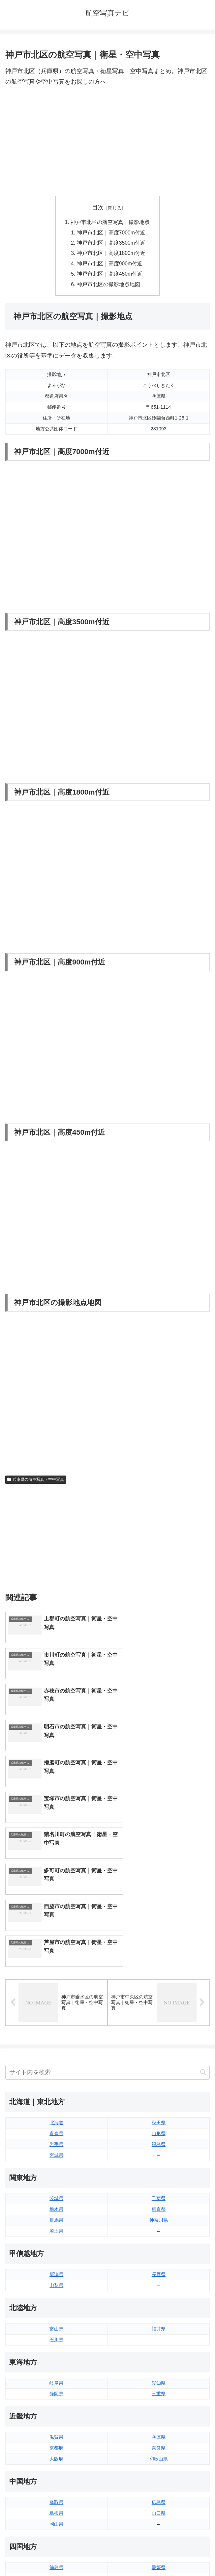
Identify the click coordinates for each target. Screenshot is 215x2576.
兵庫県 (159, 2260)
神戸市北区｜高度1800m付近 (111, 255)
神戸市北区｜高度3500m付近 (111, 244)
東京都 (159, 2032)
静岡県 (56, 2217)
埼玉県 (56, 2054)
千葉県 (159, 2021)
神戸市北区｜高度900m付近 (110, 265)
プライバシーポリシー (160, 2554)
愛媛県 (159, 2391)
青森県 (56, 1957)
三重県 (159, 2217)
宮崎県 (159, 2455)
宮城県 (56, 1978)
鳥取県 (56, 2325)
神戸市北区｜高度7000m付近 (111, 233)
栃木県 (56, 2032)
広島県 (159, 2325)
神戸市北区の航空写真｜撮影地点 (110, 222)
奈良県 (159, 2271)
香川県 (56, 2401)
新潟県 (56, 2098)
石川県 (56, 2163)
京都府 (56, 2271)
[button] (203, 1895)
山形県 (159, 1957)
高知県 (159, 2401)
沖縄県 (159, 2477)
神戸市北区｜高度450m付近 (110, 276)
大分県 (159, 2445)
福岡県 (56, 2445)
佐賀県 (56, 2455)
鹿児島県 (158, 2466)
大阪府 (56, 2282)
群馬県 (56, 2043)
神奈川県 (158, 2043)
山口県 (159, 2336)
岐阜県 (56, 2206)
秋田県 (159, 1946)
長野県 (159, 2098)
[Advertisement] (107, 141)
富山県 (56, 2152)
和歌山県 (158, 2282)
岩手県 (56, 1967)
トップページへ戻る (55, 2554)
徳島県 (56, 2391)
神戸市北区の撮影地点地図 (108, 286)
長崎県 (56, 2466)
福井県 (159, 2152)
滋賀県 (56, 2260)
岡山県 (56, 2347)
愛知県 (159, 2206)
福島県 (159, 1967)
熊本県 (56, 2477)
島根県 (56, 2336)
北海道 (56, 1946)
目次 (98, 207)
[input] (107, 1895)
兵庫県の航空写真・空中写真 (35, 1481)
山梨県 (56, 2108)
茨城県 (56, 2021)
